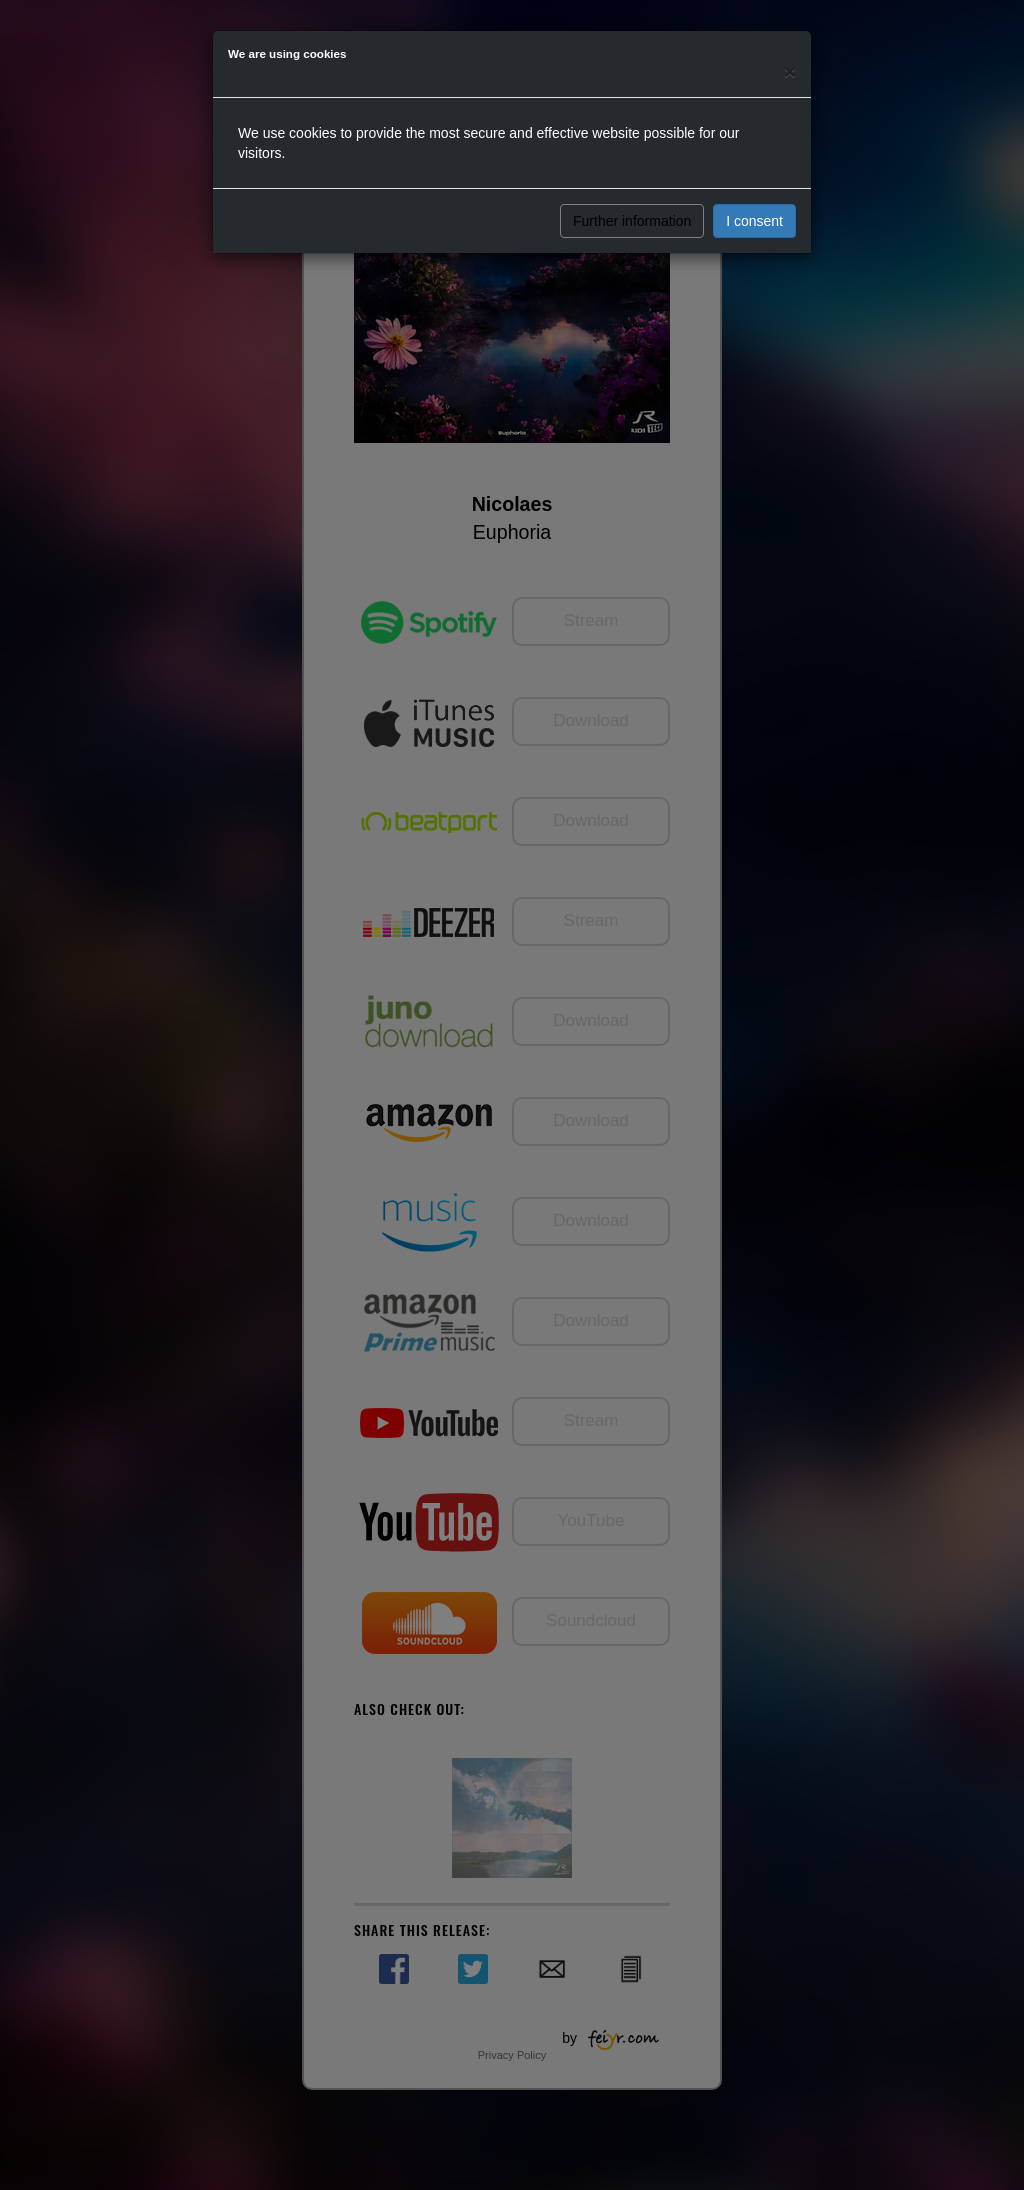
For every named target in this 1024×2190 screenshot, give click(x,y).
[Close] (790, 71)
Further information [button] (632, 221)
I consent (754, 221)
